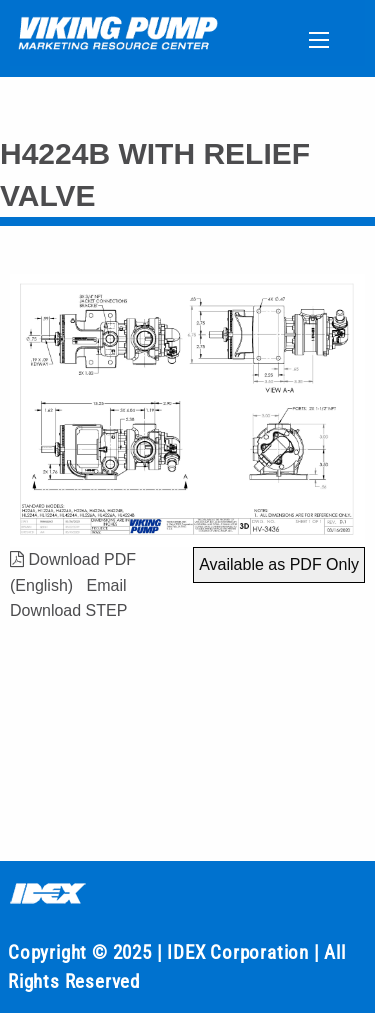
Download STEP (68, 610)
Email (106, 585)
